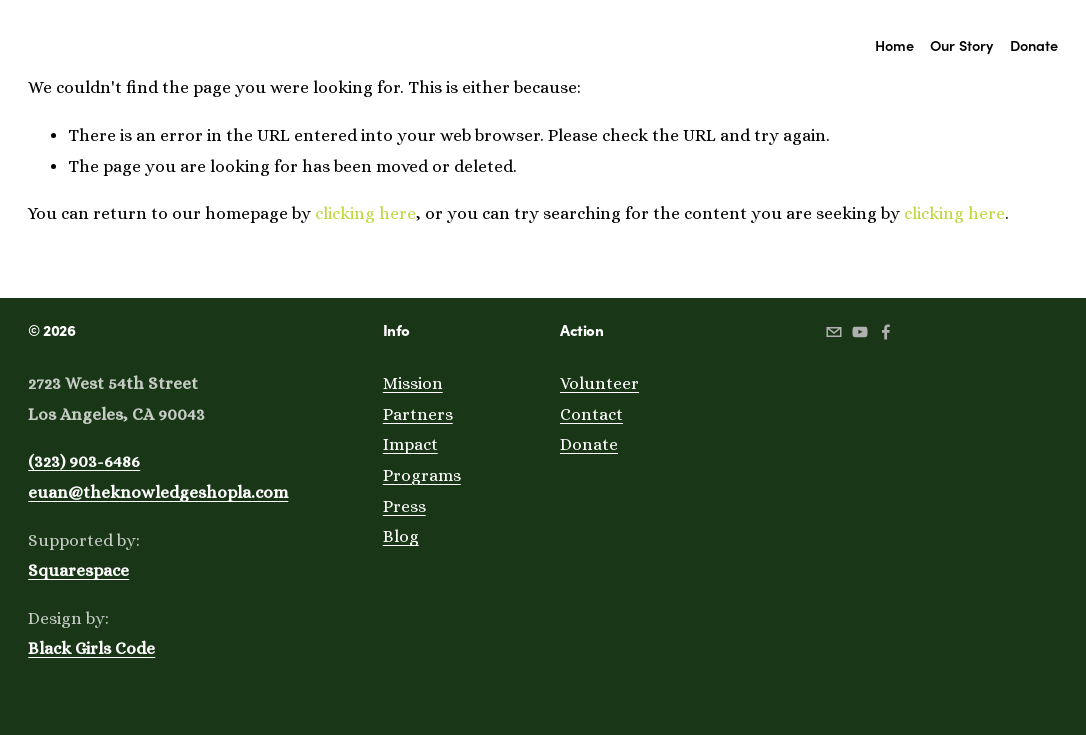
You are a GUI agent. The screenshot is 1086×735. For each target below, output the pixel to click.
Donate (1034, 45)
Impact (410, 444)
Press (404, 506)
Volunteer (599, 383)
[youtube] (860, 332)
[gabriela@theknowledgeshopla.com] (834, 332)
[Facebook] (886, 332)
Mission (413, 383)
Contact (591, 414)
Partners (418, 414)
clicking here (365, 213)
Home (894, 45)
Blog (401, 536)
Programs (422, 475)
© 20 (43, 329)
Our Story (961, 45)
